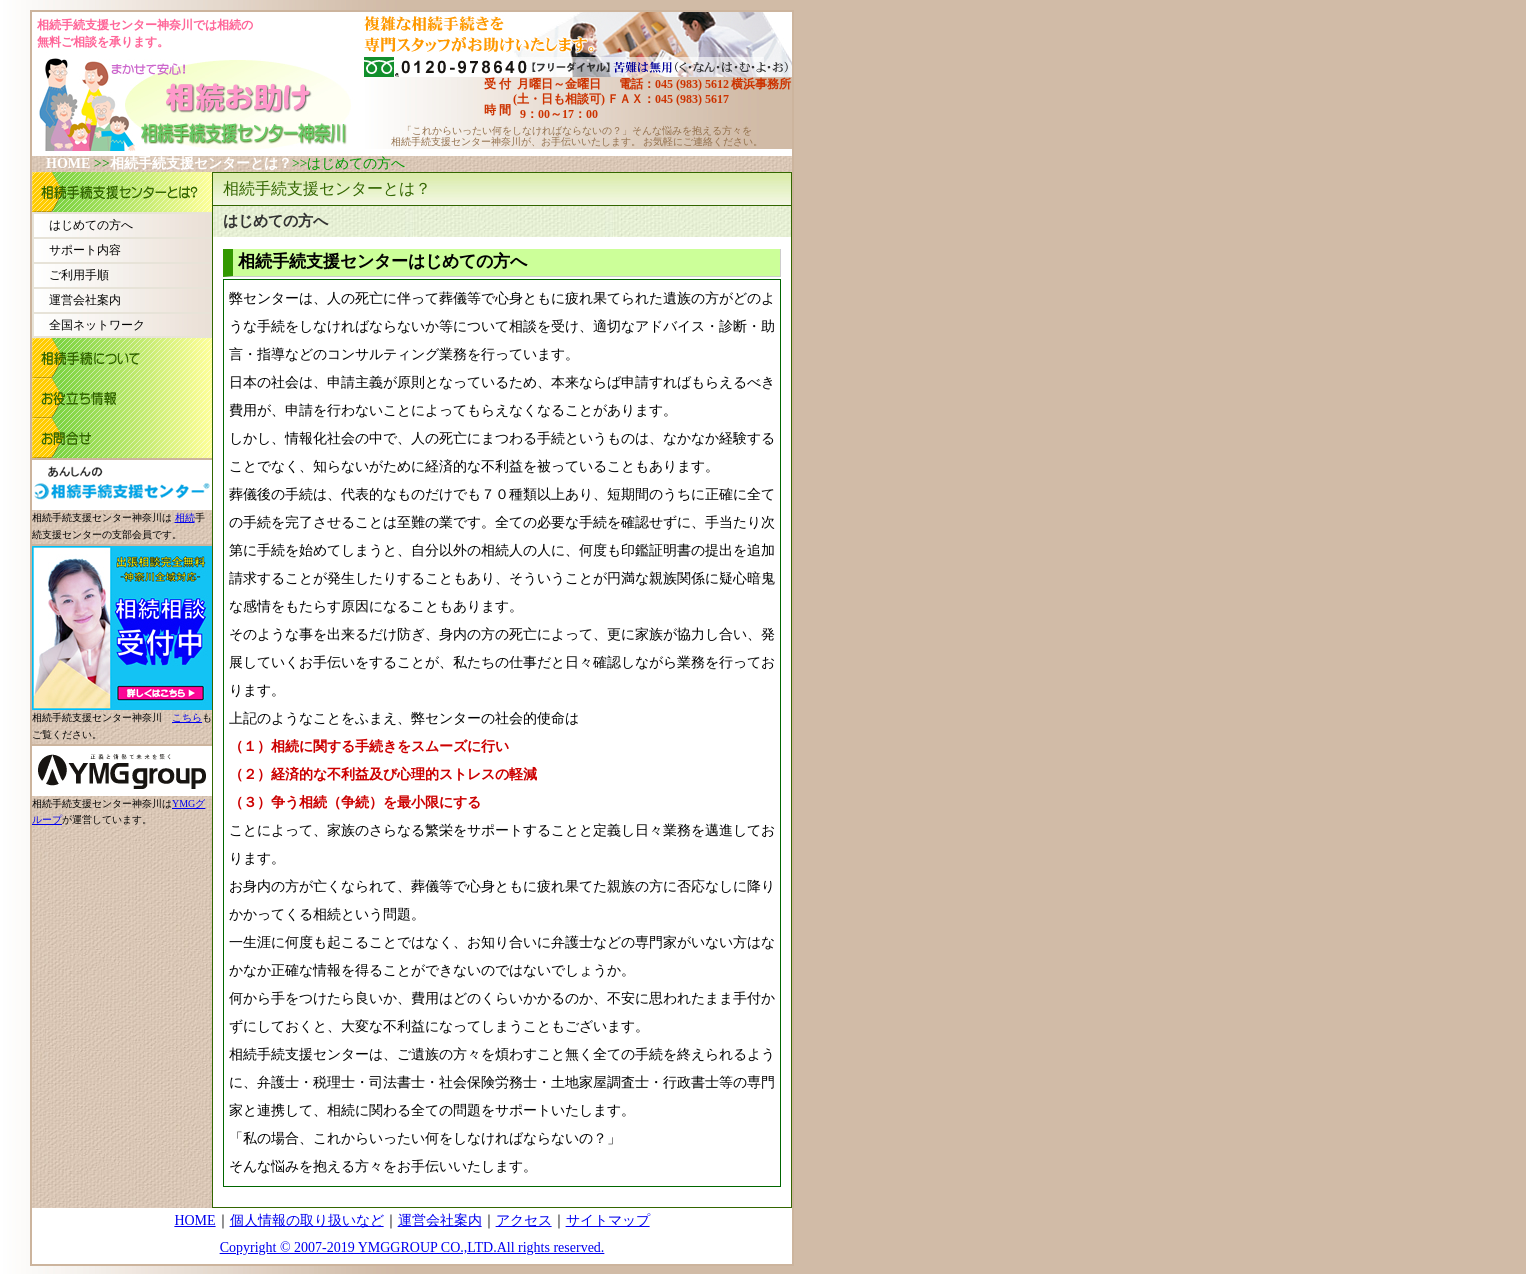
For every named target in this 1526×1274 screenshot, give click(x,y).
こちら (187, 717)
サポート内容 (85, 250)
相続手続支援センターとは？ (201, 163)
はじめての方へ (91, 225)
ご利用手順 (79, 275)
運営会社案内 (85, 300)
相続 (185, 517)
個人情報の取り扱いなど (307, 1220)
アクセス (524, 1220)
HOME (68, 163)
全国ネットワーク (97, 325)
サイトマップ (608, 1220)
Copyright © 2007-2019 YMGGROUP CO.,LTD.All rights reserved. (412, 1247)
